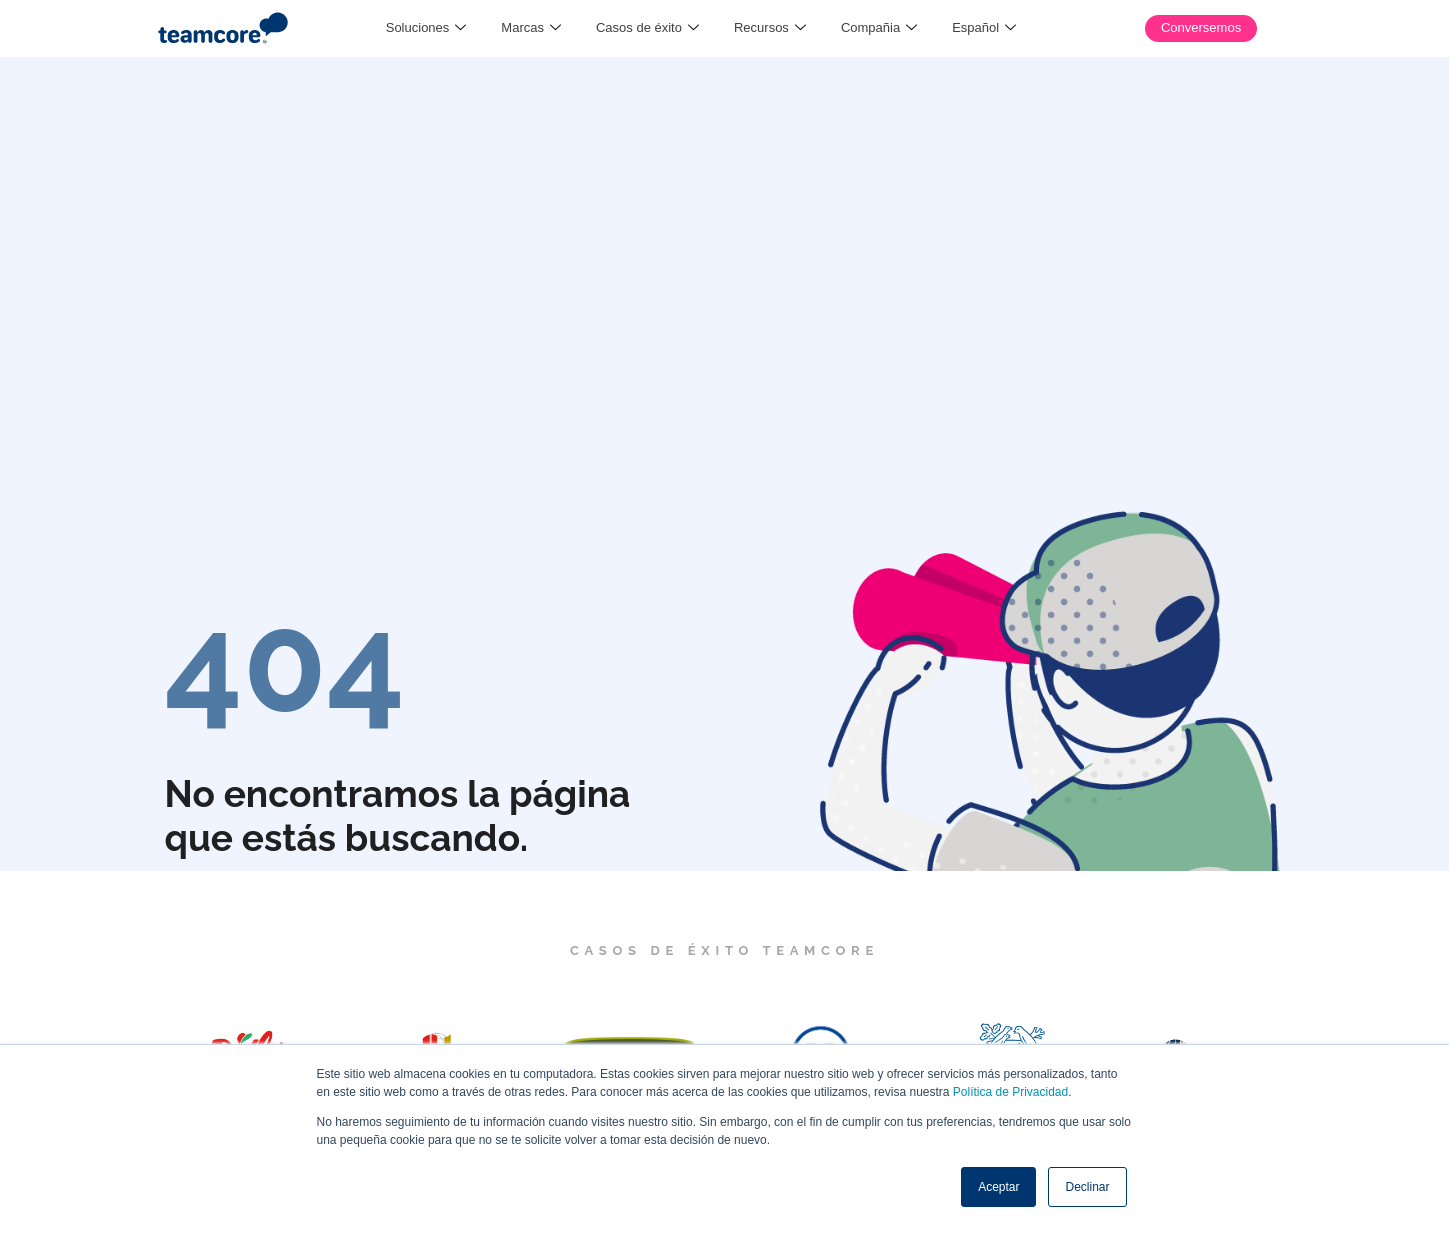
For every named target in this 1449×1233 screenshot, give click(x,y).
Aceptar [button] (998, 1187)
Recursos (770, 28)
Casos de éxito (647, 28)
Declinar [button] (1087, 1187)
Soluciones (426, 28)
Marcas (531, 28)
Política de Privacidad (1010, 1092)
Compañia (879, 28)
